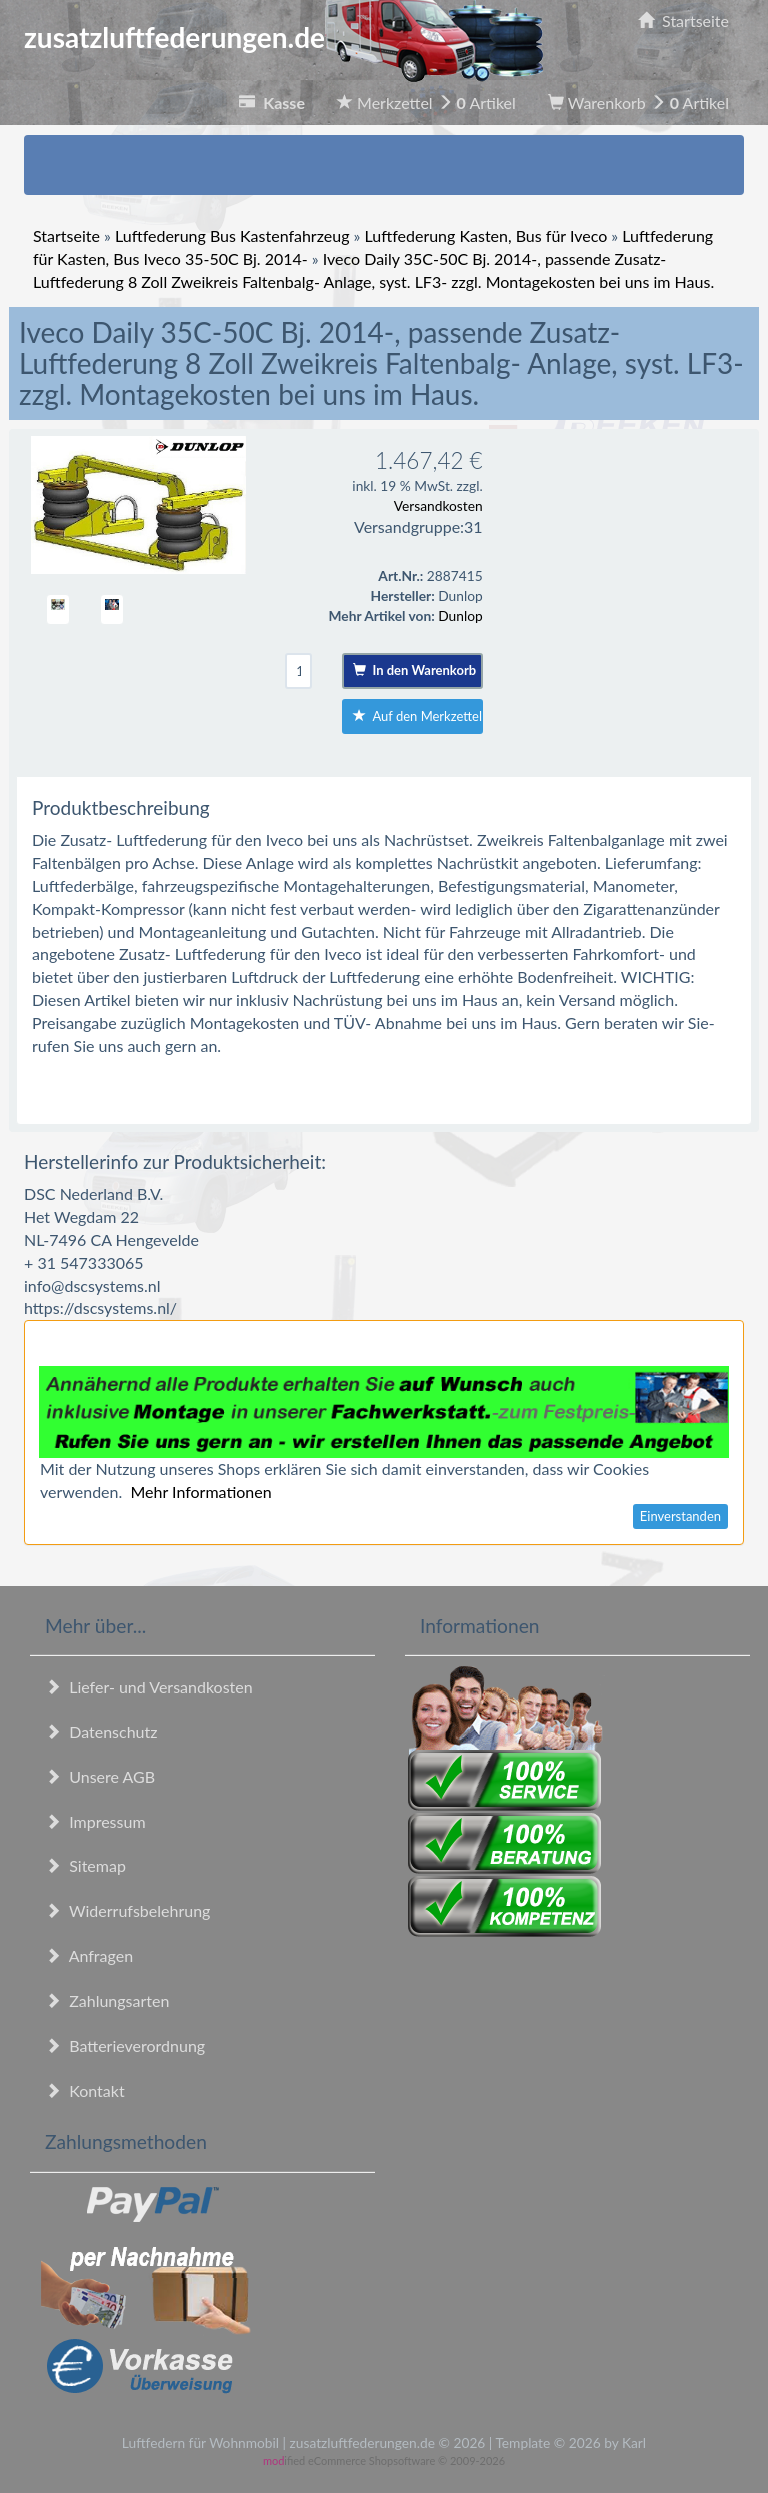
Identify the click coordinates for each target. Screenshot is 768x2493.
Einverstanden (680, 1516)
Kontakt (85, 2090)
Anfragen (89, 1955)
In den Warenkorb (414, 670)
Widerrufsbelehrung (127, 1910)
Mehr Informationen (200, 1491)
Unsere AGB (100, 1776)
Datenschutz (101, 1731)
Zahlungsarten (107, 2000)
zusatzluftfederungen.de (283, 37)
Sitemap (85, 1865)
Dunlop (460, 615)
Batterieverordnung (125, 2045)
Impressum (95, 1821)
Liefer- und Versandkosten (149, 1686)
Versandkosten (438, 505)
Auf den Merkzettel (417, 716)
